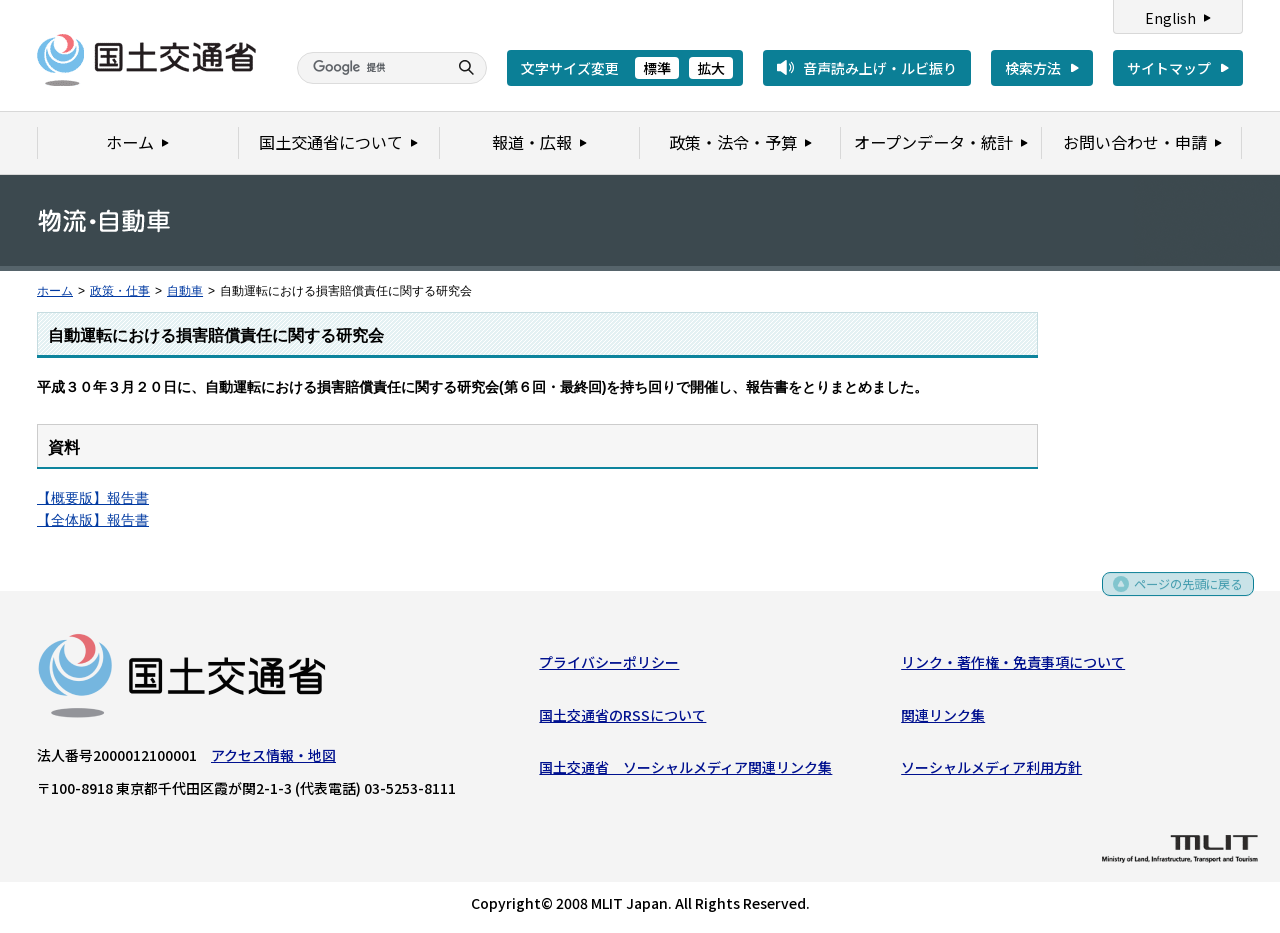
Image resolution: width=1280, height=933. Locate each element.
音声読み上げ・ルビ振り (880, 68)
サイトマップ (1169, 68)
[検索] (370, 68)
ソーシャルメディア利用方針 (991, 771)
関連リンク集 (943, 719)
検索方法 (1033, 68)
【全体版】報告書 (93, 520)
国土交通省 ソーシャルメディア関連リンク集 (685, 771)
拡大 (711, 68)
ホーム (55, 291)
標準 (657, 68)
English (1170, 18)
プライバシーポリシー (609, 666)
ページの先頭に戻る (1181, 594)
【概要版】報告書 (93, 498)
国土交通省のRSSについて (622, 719)
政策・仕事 (120, 291)
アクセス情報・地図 (273, 759)
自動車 (185, 291)
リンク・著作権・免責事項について (1013, 666)
